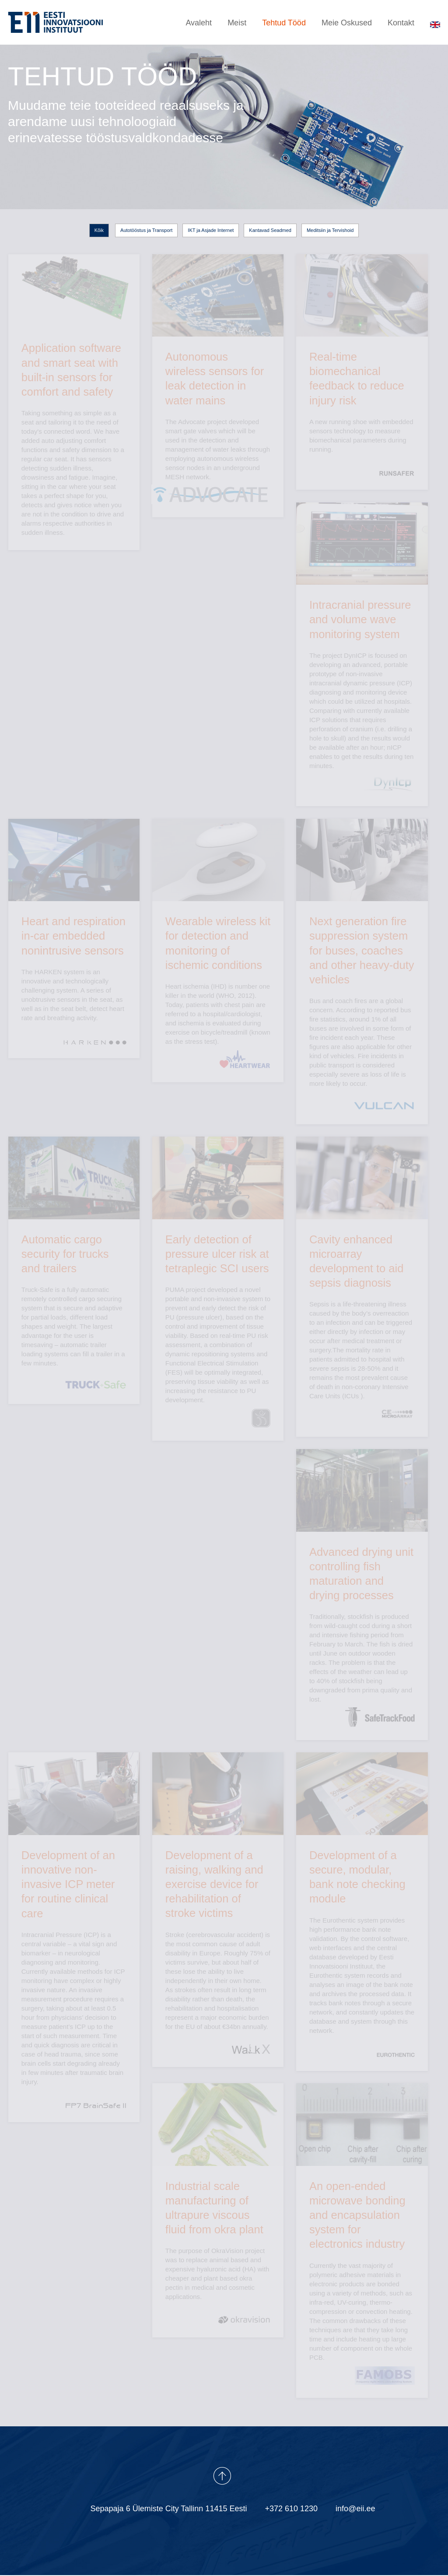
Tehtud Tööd (284, 24)
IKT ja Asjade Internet (211, 231)
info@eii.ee (355, 2509)
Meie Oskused (347, 24)
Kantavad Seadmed (270, 231)
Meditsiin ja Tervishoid (330, 231)
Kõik (99, 231)
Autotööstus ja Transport (146, 231)
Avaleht (199, 24)
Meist (237, 24)
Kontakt (401, 24)
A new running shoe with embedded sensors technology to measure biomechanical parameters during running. (362, 355)
